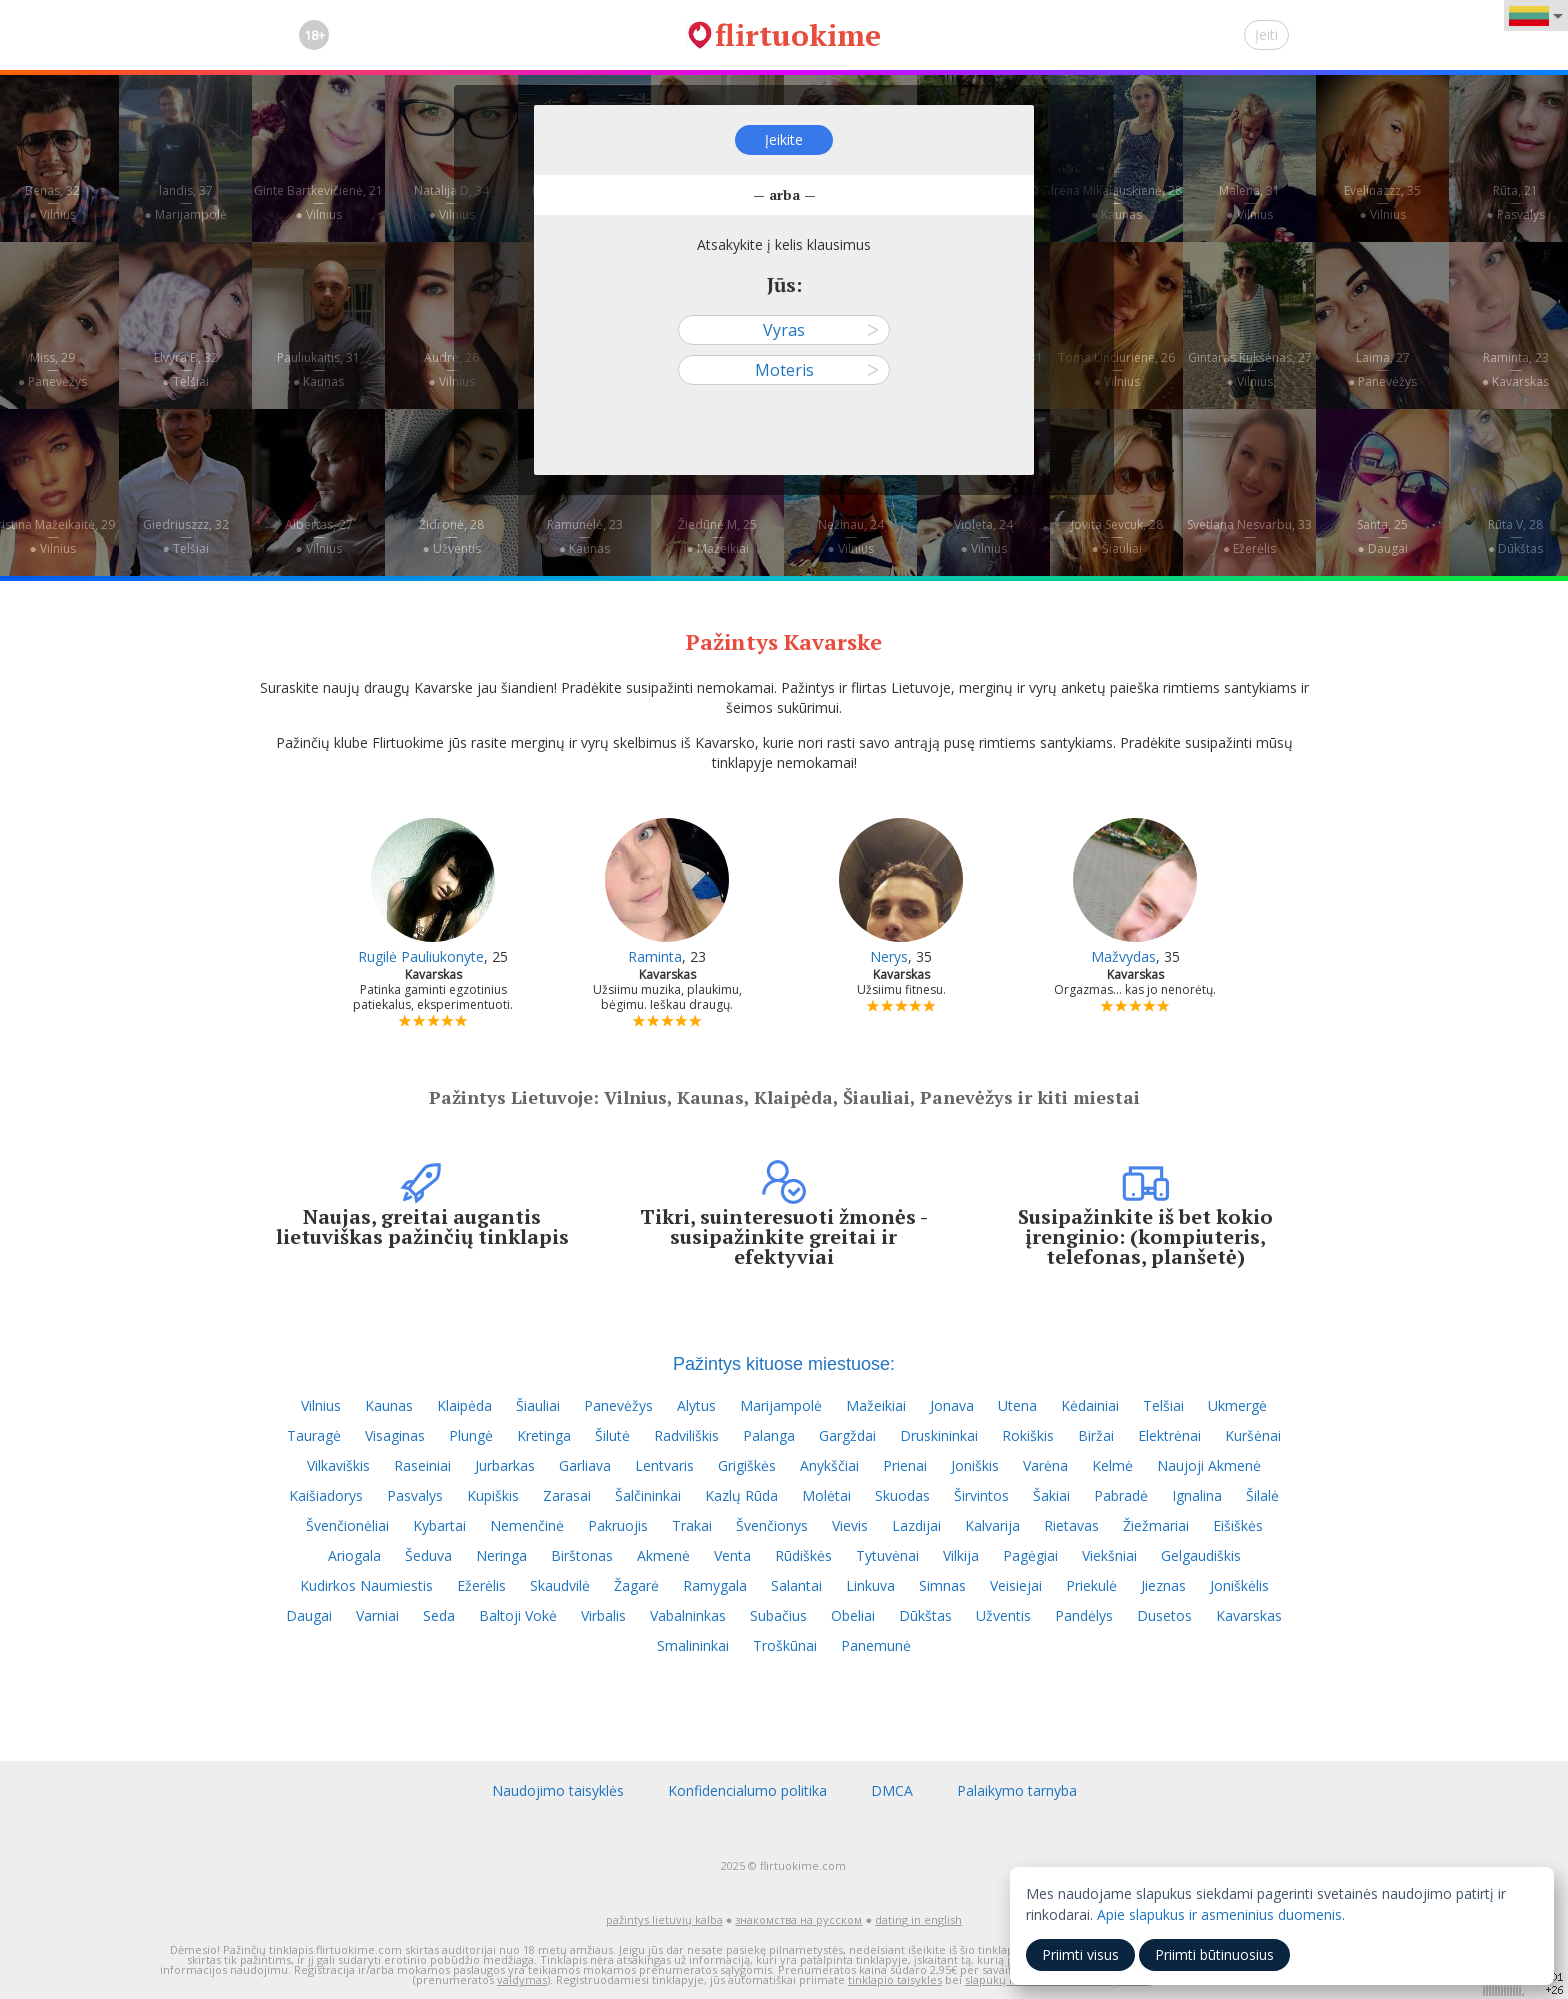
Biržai (1096, 1435)
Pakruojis (618, 1525)
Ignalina (1197, 1495)
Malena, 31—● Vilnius (1249, 202)
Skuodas (902, 1495)
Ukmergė (1237, 1405)
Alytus (696, 1405)
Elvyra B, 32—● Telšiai (186, 369)
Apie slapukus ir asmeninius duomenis (1219, 1914)
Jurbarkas (505, 1465)
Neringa (501, 1555)
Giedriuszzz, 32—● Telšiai (186, 536)
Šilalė (1262, 1495)
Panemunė (876, 1645)
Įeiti (1266, 34)
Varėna (1045, 1465)
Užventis (1003, 1615)
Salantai (796, 1585)
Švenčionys (772, 1525)
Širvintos (981, 1495)
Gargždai (847, 1435)
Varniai (377, 1615)
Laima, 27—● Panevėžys (1382, 369)
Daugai (309, 1615)
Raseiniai (422, 1465)
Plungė (471, 1435)
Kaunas (389, 1405)
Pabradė (1121, 1495)
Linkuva (870, 1585)
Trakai (692, 1525)
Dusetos (1164, 1615)
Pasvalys (415, 1495)
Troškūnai (785, 1645)
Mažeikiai (876, 1405)
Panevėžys (618, 1405)
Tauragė (314, 1435)
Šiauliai (538, 1405)
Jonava (952, 1405)
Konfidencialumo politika (747, 1790)
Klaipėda (464, 1405)
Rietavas (1071, 1525)
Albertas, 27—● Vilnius (319, 536)
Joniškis (975, 1465)
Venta (732, 1555)
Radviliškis (686, 1435)
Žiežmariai (1156, 1525)
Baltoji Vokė (518, 1615)
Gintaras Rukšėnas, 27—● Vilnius (1250, 369)
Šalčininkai (648, 1495)
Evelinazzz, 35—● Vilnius (1382, 202)
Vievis (850, 1525)
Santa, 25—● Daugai (1382, 536)
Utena (1017, 1405)
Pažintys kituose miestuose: (784, 1364)
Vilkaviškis (338, 1465)
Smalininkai (693, 1645)
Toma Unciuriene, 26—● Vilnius (1116, 369)
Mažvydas (1123, 956)
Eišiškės (1238, 1525)
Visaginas (395, 1435)
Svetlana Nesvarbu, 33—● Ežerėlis (1249, 536)
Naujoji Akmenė (1209, 1465)
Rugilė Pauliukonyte (421, 956)
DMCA (892, 1790)
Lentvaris (664, 1465)
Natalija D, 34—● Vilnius (451, 202)
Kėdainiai (1090, 1405)
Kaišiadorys (326, 1495)
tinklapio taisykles (895, 1979)
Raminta (655, 956)
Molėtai (826, 1495)
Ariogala (354, 1555)
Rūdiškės (803, 1555)
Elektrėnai (1169, 1435)
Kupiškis (493, 1495)
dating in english (918, 1919)
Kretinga (544, 1435)
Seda (439, 1615)
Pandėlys (1084, 1615)
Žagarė (636, 1585)
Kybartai (439, 1525)
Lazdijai (916, 1525)
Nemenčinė (527, 1525)
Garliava (585, 1465)
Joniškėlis (1239, 1585)
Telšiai (1163, 1405)
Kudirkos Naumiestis (366, 1585)
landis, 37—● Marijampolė (185, 202)
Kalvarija (992, 1525)
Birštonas (582, 1555)
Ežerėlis (481, 1585)
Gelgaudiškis (1201, 1555)
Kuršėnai (1253, 1435)
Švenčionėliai (347, 1525)
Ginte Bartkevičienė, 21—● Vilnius (318, 202)
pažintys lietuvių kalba (664, 1919)
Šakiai (1051, 1495)
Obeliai (853, 1615)
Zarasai (567, 1495)
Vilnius (321, 1405)
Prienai (905, 1465)
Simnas (942, 1585)
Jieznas (1163, 1585)
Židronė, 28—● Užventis (451, 536)
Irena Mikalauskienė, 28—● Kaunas (1116, 202)
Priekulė (1091, 1585)
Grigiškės (747, 1465)
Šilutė (612, 1435)
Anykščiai (829, 1465)
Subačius (778, 1615)
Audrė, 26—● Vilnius (451, 369)
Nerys (889, 956)
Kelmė (1112, 1465)
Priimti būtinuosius (1214, 1954)
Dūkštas (925, 1615)
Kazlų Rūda (741, 1495)
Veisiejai (1016, 1585)
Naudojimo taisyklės (558, 1790)
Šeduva (428, 1555)
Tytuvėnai (887, 1555)
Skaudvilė (560, 1585)
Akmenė (663, 1555)
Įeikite (784, 139)
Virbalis (603, 1615)
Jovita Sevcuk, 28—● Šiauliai (1117, 536)
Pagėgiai (1030, 1555)
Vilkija (961, 1555)
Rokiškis (1028, 1435)
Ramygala (715, 1585)
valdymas (522, 1979)
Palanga (769, 1435)
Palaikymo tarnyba (1017, 1790)
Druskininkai (939, 1435)
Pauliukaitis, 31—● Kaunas (318, 369)
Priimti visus (1080, 1954)
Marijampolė (781, 1405)
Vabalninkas (688, 1615)
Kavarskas (1249, 1615)
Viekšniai (1109, 1555)
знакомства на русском (798, 1919)
